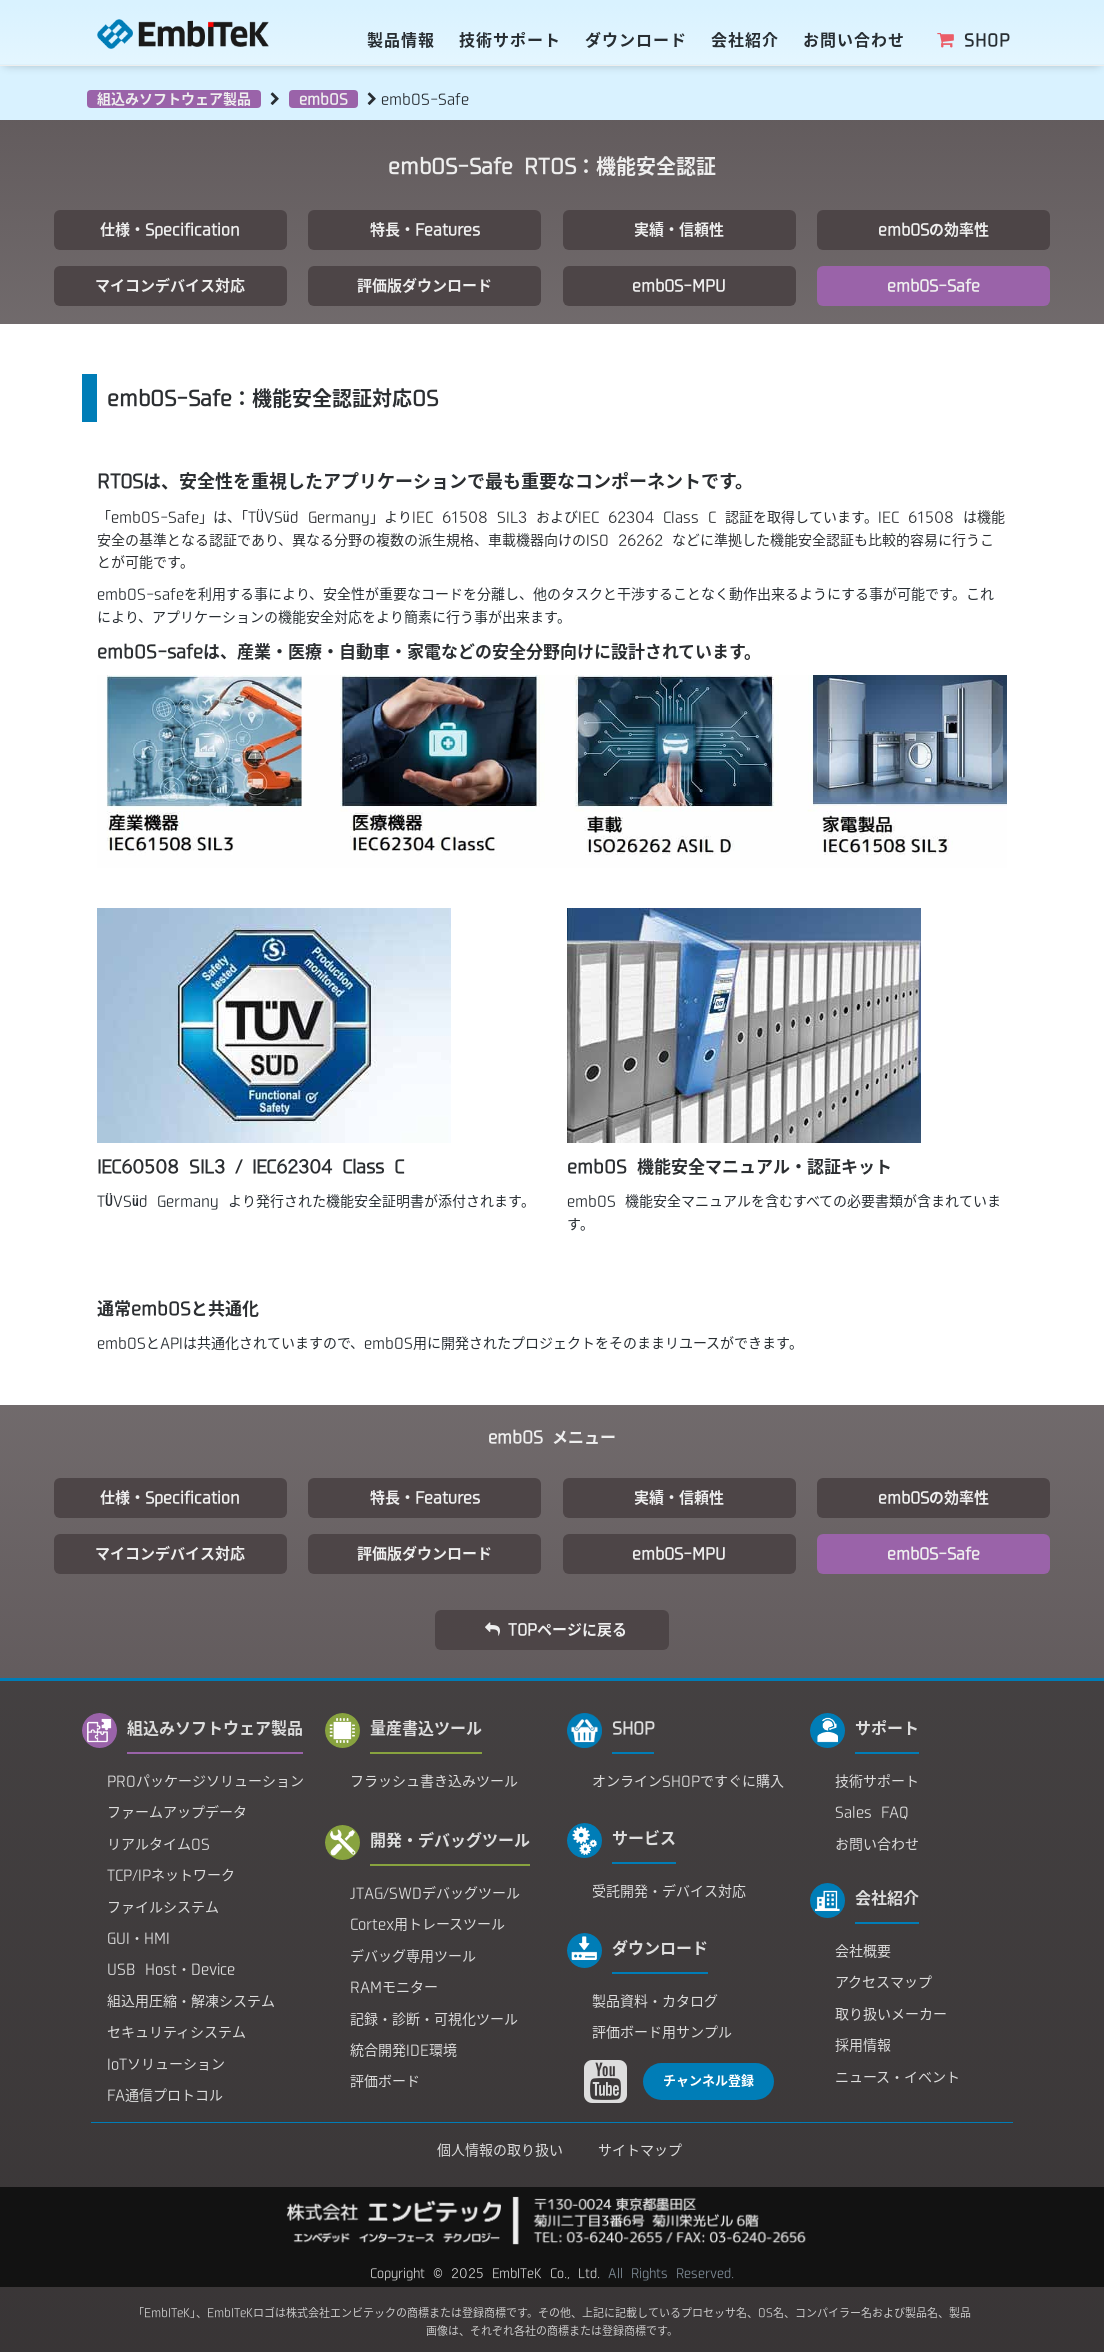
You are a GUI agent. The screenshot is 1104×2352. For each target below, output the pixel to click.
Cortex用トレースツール (427, 1924)
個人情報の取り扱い (500, 2150)
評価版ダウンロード (424, 285)
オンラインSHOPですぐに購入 (688, 1781)
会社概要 (863, 1951)
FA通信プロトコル (165, 2095)
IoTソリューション (166, 2064)
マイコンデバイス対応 (170, 285)
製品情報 (401, 40)
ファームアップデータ (177, 1812)
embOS (323, 99)
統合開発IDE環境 (403, 2050)
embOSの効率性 (933, 229)
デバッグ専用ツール (413, 1956)
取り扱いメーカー (891, 2014)
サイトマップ (640, 2150)
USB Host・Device (171, 1969)
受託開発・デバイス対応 (669, 1891)
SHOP (972, 40)
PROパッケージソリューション (205, 1781)
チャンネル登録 (708, 2080)
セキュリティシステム (176, 2032)
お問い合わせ (854, 40)
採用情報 (863, 2045)
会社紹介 (745, 40)
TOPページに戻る (555, 1629)
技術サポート (510, 40)
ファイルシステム (163, 1907)
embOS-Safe (933, 285)
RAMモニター (394, 1987)
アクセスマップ (883, 1982)
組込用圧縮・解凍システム (191, 2001)
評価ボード (385, 2081)
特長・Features (425, 229)
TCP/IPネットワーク (171, 1875)
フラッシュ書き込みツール (434, 1781)
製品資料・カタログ (655, 2001)
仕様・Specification (170, 229)
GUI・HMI (138, 1938)
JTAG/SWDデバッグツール (435, 1893)
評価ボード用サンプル (662, 2032)
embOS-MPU (679, 285)
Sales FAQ (872, 1812)
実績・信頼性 (679, 229)
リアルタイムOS (158, 1844)
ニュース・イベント (897, 2077)
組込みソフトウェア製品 (174, 99)
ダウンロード (636, 40)
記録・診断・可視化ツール (434, 2019)
